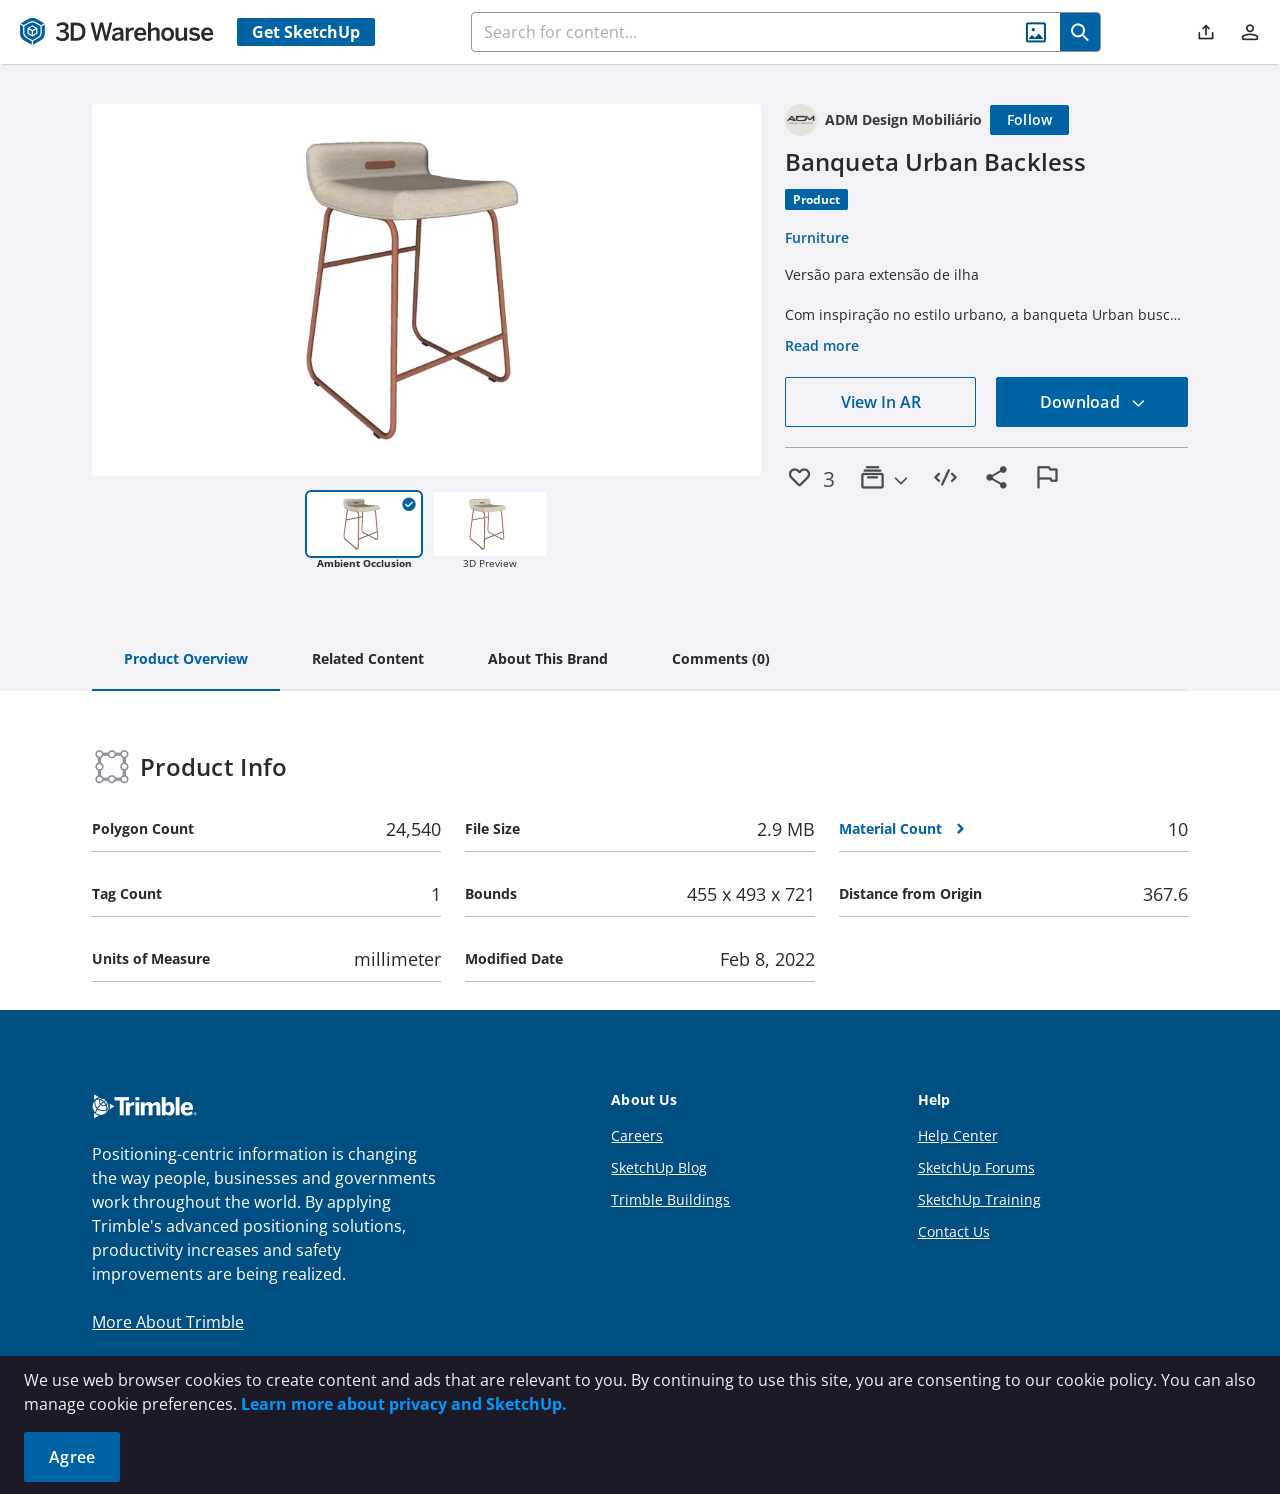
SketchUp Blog (659, 1167)
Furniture (817, 237)
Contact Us (954, 1231)
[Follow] (1030, 120)
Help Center (958, 1135)
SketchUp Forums (976, 1167)
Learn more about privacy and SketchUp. (404, 1404)
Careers (637, 1135)
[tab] (186, 660)
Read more (822, 345)
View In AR (881, 402)
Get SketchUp (306, 32)
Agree (72, 1457)
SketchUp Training (979, 1199)
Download (1093, 402)
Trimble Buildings (670, 1199)
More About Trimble (168, 1322)
